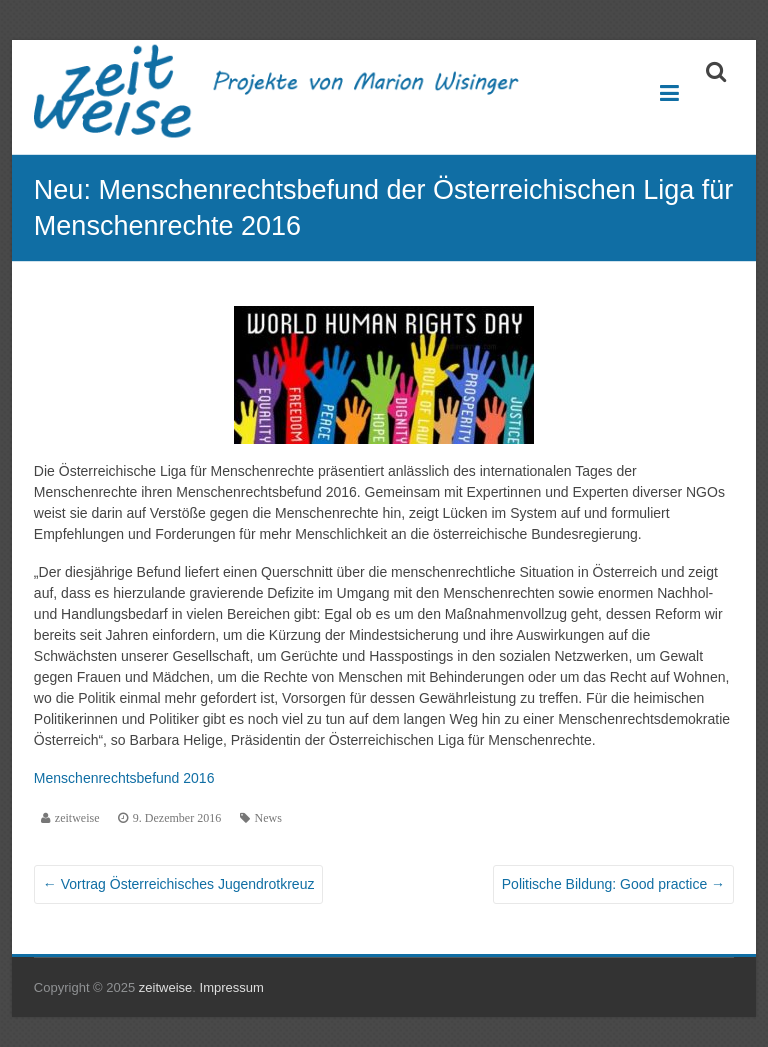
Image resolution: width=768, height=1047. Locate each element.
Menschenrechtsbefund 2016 (124, 778)
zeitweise (77, 818)
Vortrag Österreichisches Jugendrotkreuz (179, 884)
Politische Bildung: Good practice (613, 884)
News (268, 818)
